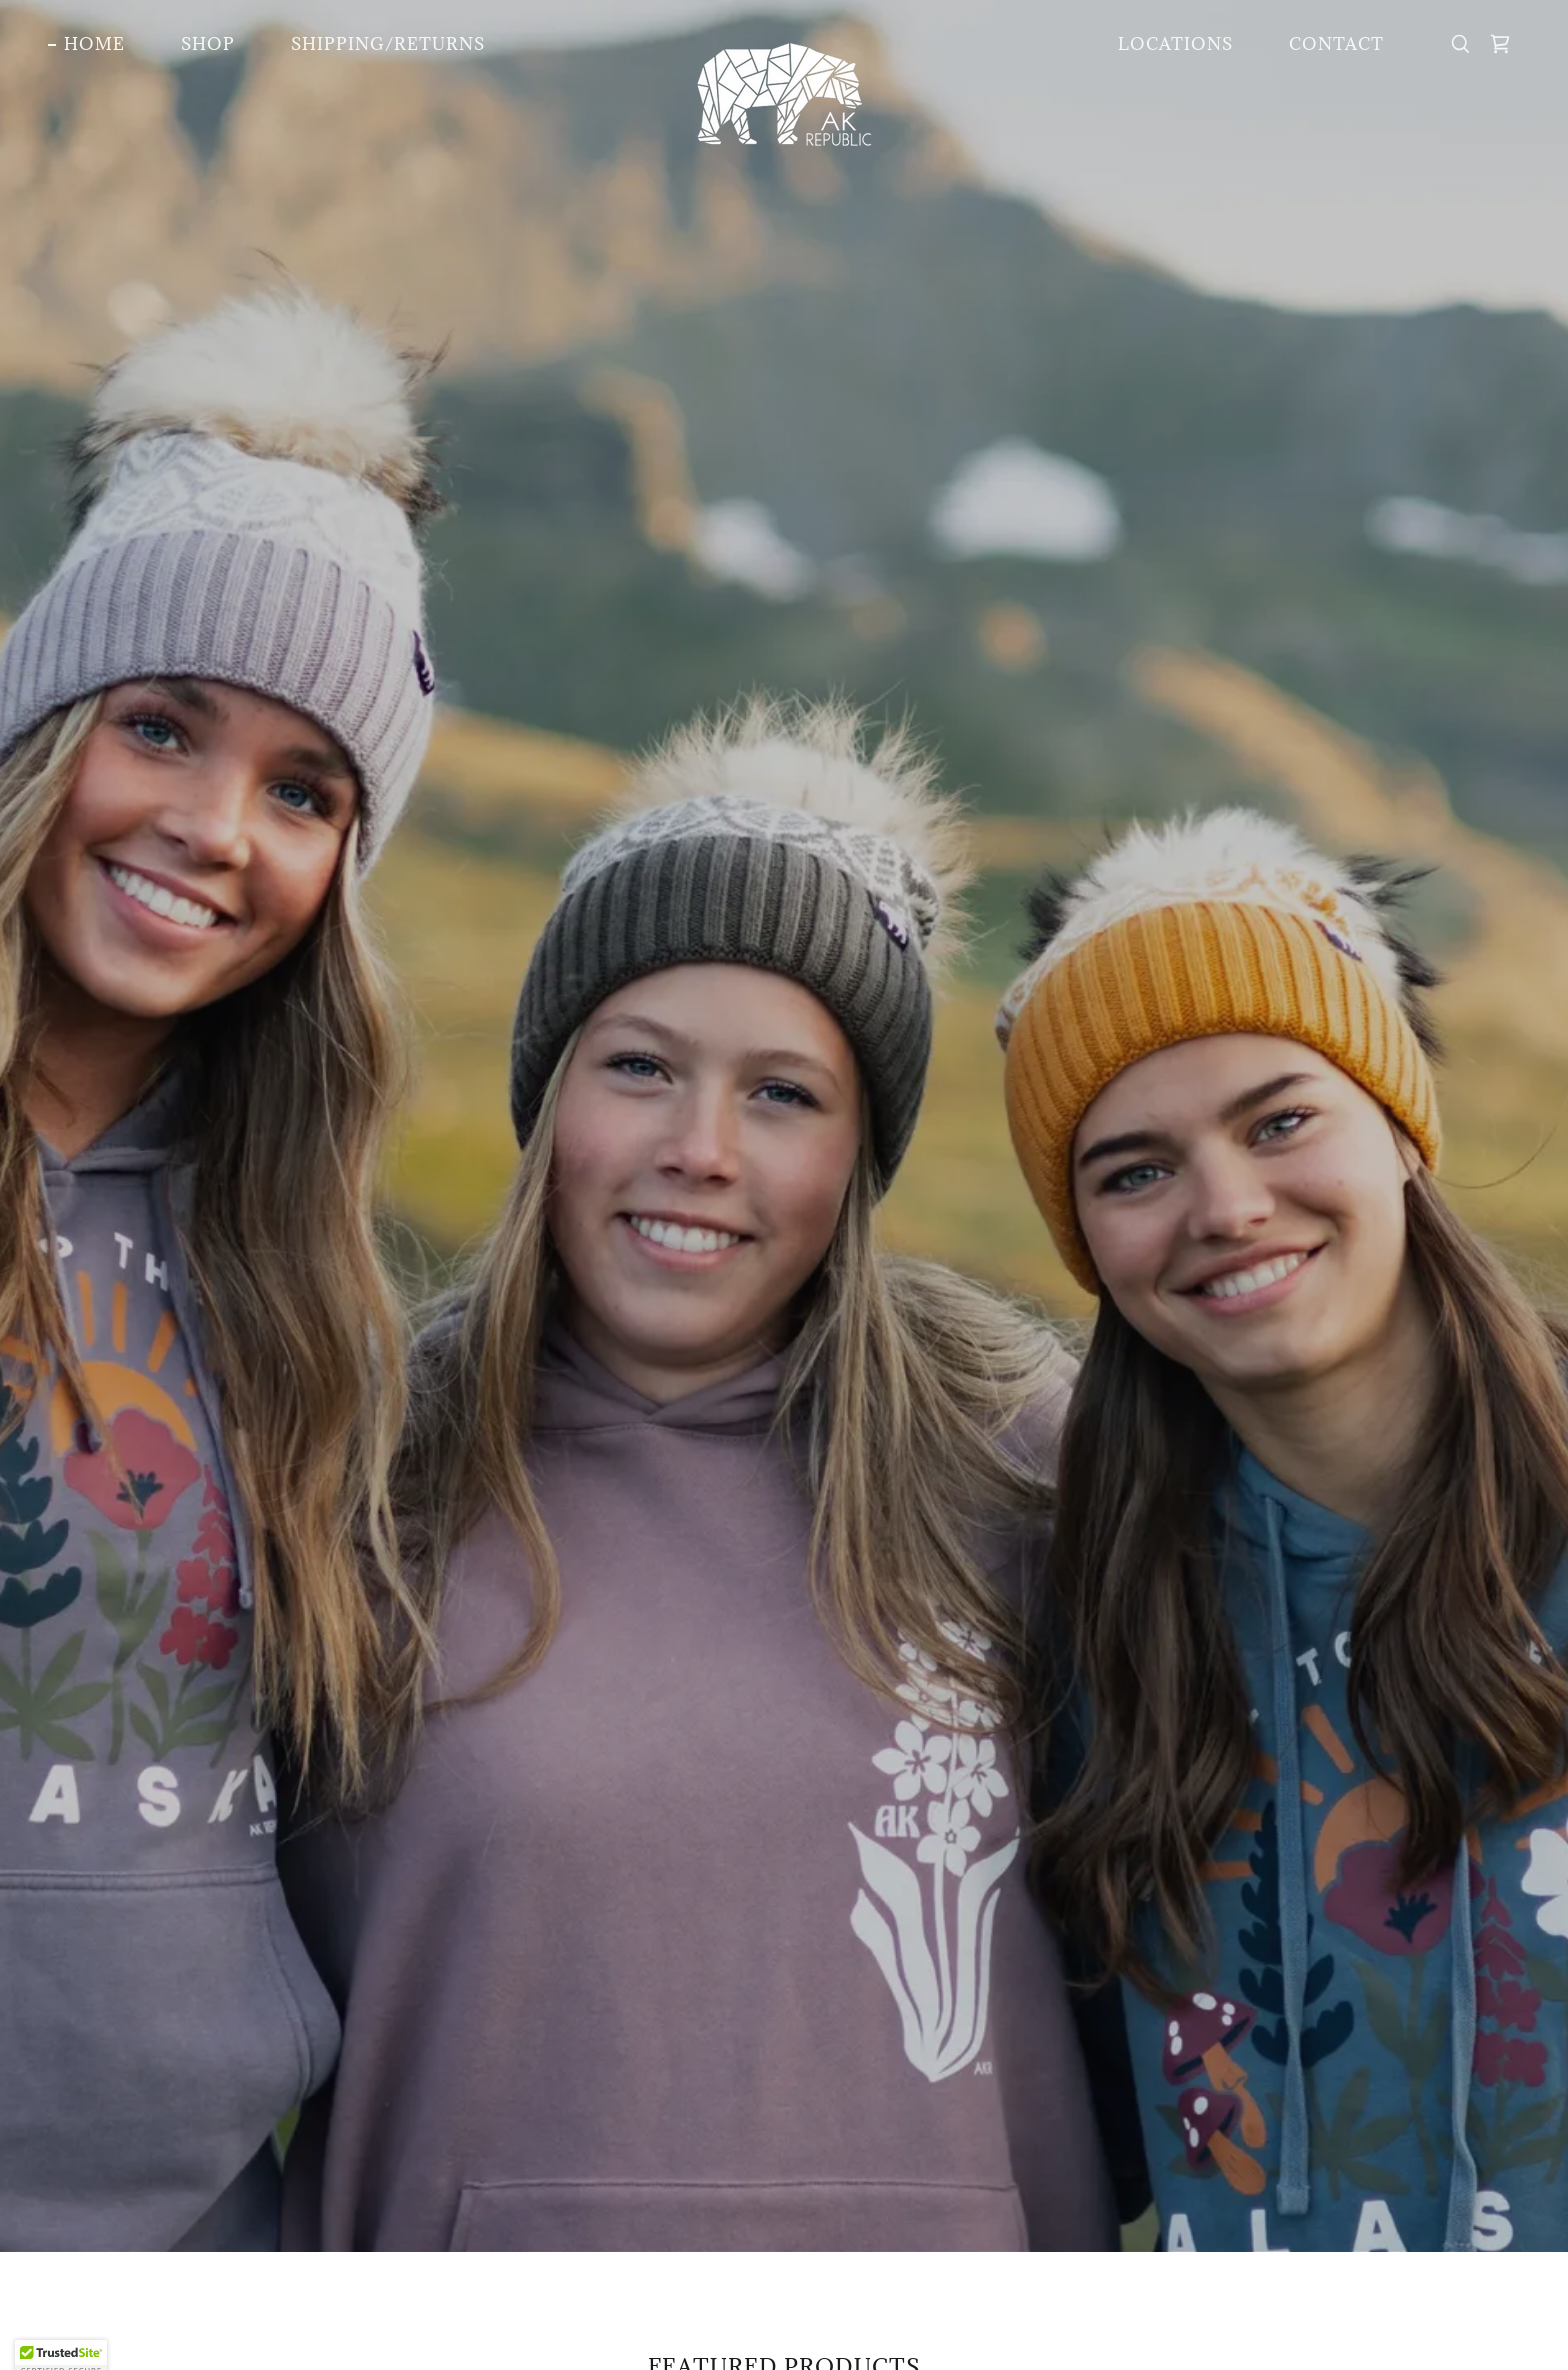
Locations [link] (1175, 44)
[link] (784, 40)
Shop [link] (208, 44)
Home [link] (94, 44)
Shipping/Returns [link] (388, 44)
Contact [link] (1336, 44)
